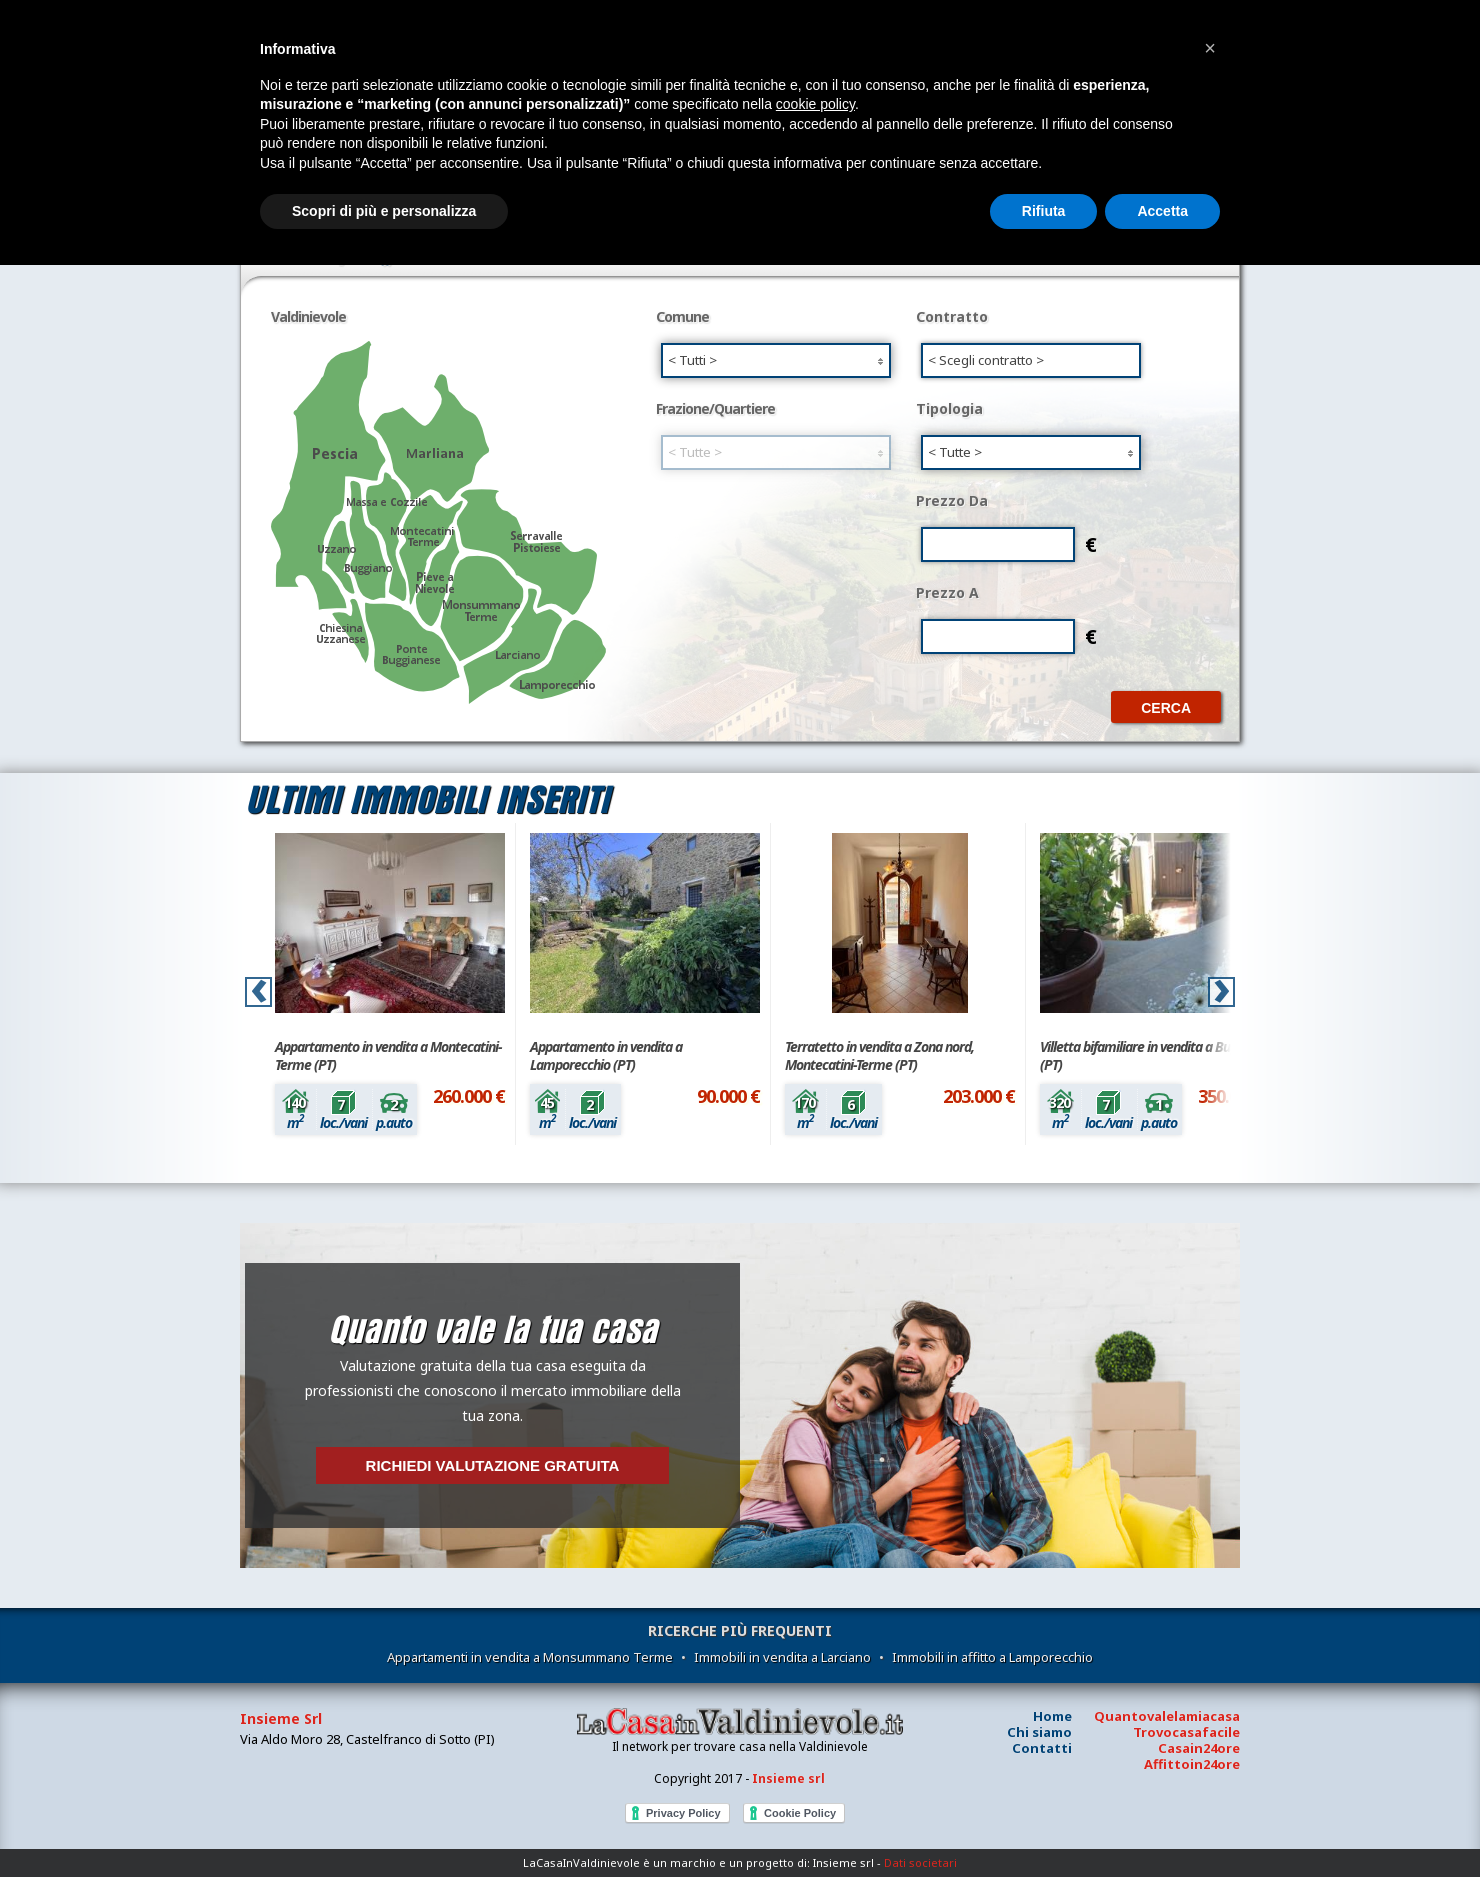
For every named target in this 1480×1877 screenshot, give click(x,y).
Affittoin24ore (1192, 1764)
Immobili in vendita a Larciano (782, 1657)
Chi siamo (1039, 1732)
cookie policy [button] (815, 104)
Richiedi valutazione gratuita (493, 1465)
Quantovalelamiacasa (1167, 1716)
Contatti (1042, 1748)
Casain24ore (1199, 1748)
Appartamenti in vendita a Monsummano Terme (530, 1657)
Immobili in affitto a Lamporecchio (992, 1657)
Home (1052, 1716)
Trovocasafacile (1186, 1732)
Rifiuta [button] (1044, 211)
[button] (1210, 48)
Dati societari (920, 1862)
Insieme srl (788, 1778)
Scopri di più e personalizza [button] (384, 211)
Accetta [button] (1162, 211)
